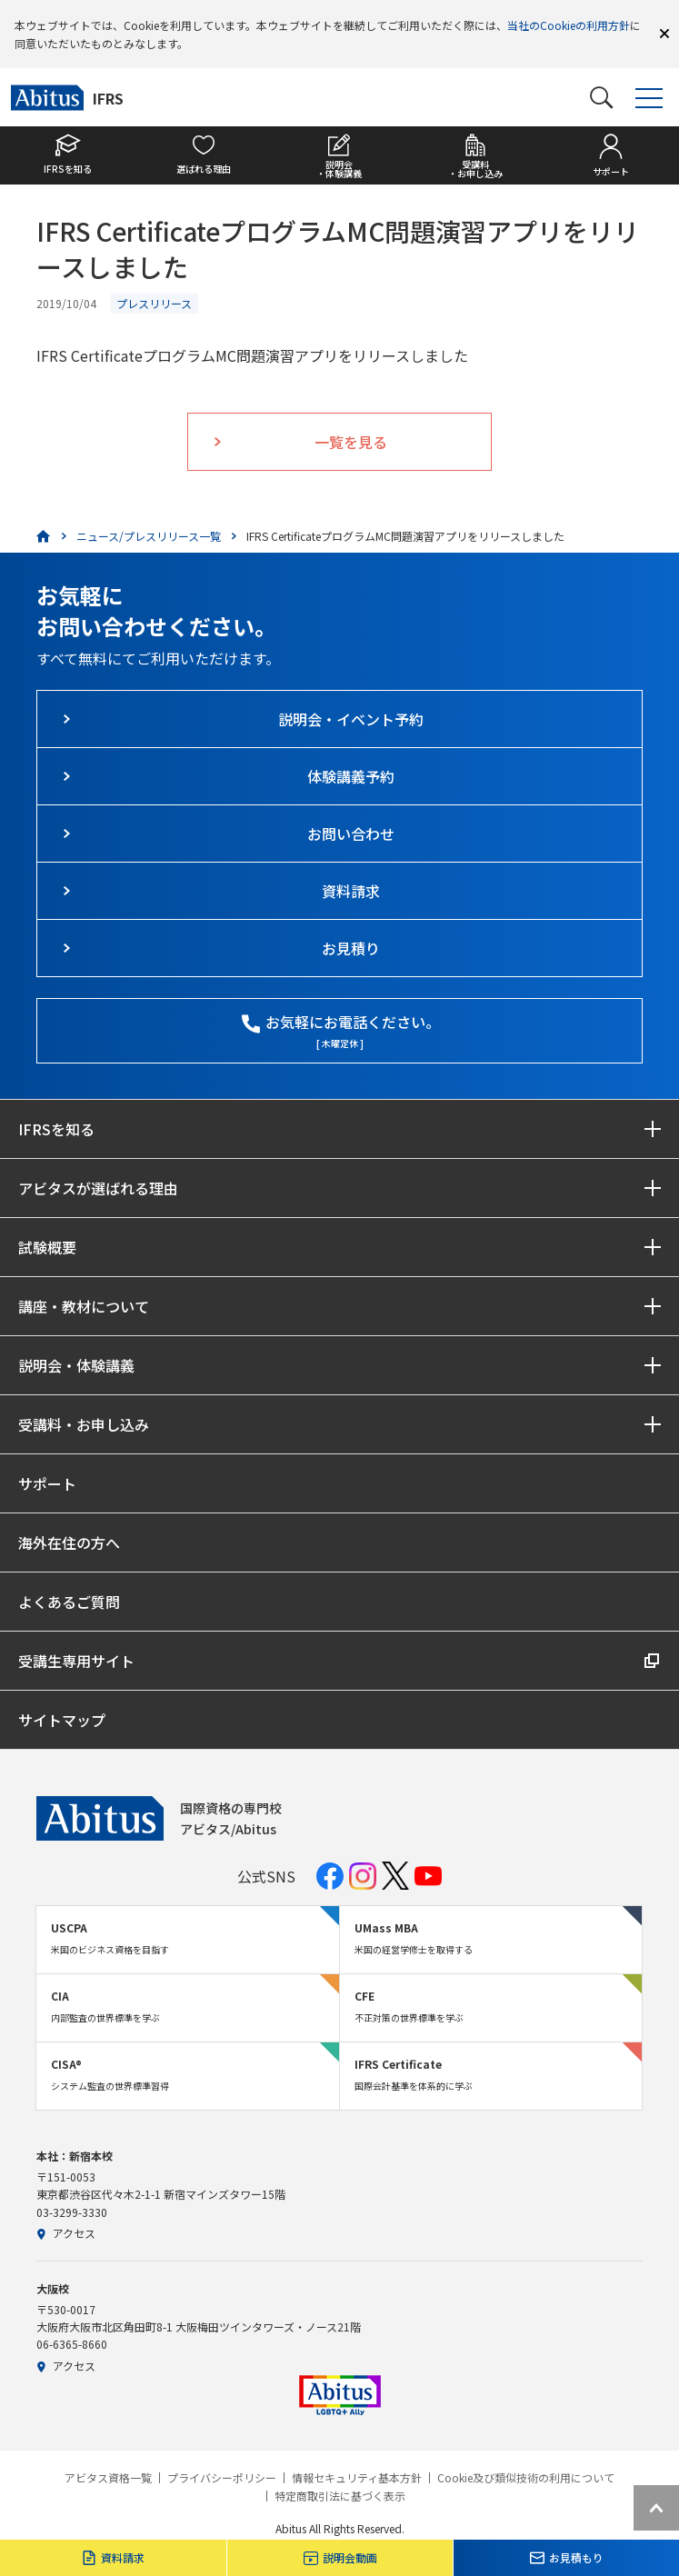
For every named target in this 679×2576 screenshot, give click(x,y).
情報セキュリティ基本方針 (357, 2477)
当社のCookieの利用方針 (568, 25)
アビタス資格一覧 (108, 2477)
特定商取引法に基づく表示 (340, 2496)
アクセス (65, 2233)
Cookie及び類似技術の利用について (525, 2477)
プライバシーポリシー (221, 2477)
